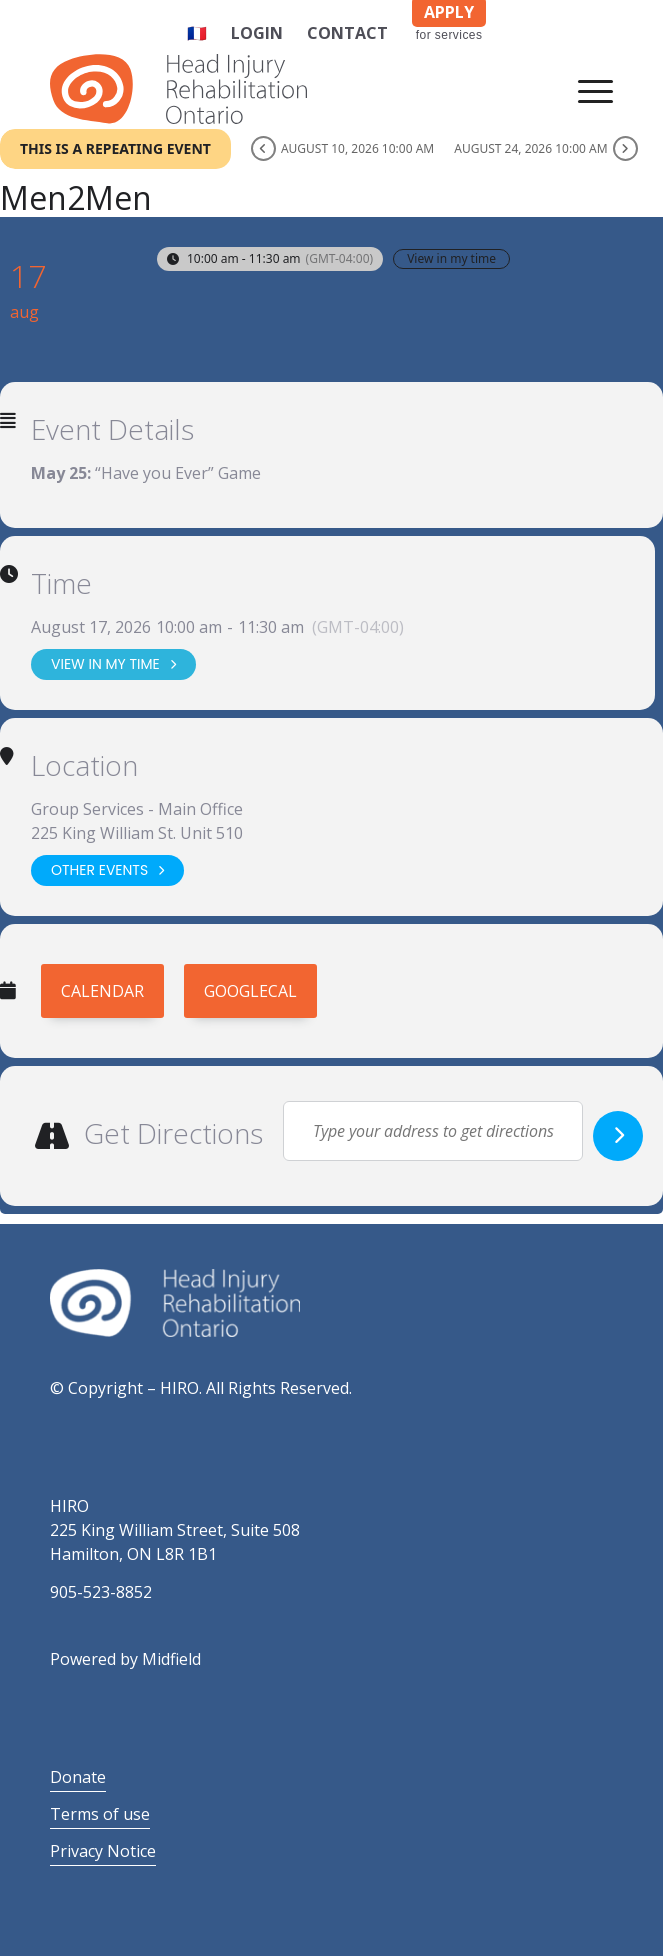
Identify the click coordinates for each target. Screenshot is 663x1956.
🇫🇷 (197, 33)
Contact (347, 33)
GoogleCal (250, 991)
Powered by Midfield (125, 1659)
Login (257, 33)
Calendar (102, 991)
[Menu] (585, 89)
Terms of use (100, 1814)
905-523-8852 (101, 1592)
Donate (78, 1777)
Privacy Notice (103, 1851)
